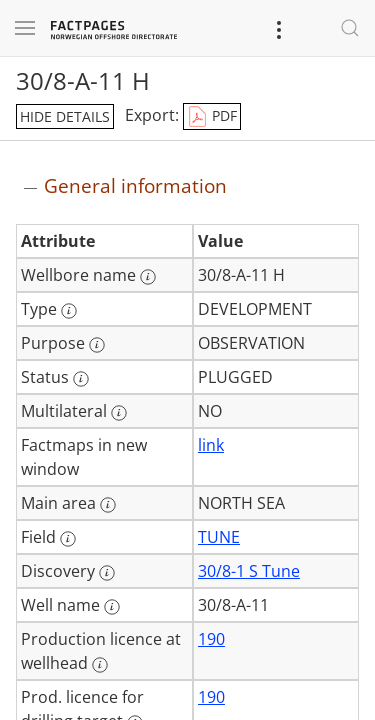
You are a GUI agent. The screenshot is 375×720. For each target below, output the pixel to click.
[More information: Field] (68, 539)
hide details (65, 116)
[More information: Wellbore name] (148, 277)
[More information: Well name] (112, 607)
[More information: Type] (69, 311)
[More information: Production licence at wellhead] (100, 665)
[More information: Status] (81, 379)
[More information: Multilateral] (119, 413)
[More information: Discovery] (107, 573)
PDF (212, 117)
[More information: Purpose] (97, 345)
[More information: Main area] (108, 505)
